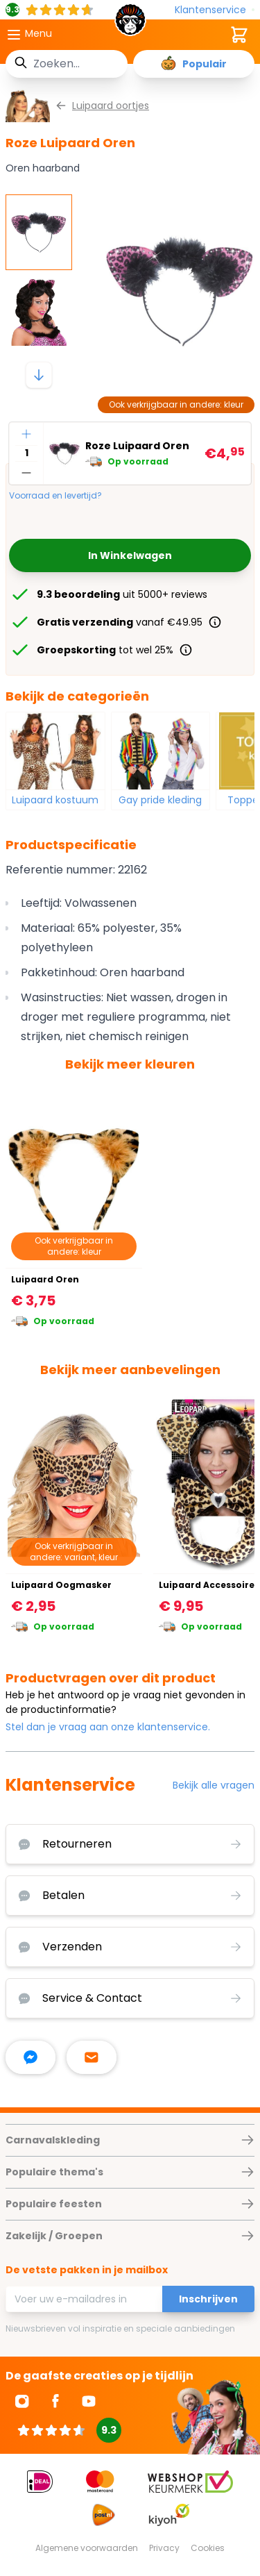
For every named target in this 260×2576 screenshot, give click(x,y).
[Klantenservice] (214, 10)
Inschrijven (208, 2299)
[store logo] (130, 23)
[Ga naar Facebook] (55, 2401)
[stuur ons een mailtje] (91, 2057)
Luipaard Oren (45, 1279)
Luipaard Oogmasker (61, 1585)
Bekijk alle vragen (213, 1785)
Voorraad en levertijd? (55, 495)
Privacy (164, 2548)
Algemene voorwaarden (86, 2548)
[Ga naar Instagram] (22, 2401)
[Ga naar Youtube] (89, 2401)
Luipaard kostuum (55, 800)
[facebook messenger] (30, 2057)
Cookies (208, 2548)
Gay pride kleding (160, 800)
